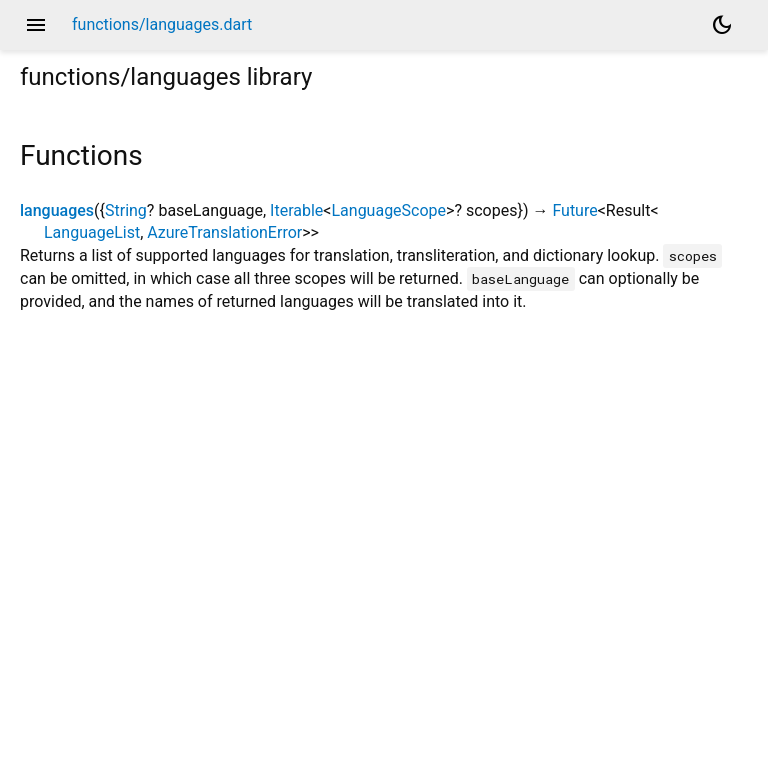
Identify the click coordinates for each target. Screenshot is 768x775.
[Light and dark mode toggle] (722, 25)
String (126, 210)
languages (57, 210)
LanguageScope (388, 210)
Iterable (296, 210)
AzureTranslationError (224, 232)
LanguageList (92, 232)
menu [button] (36, 25)
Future (574, 210)
